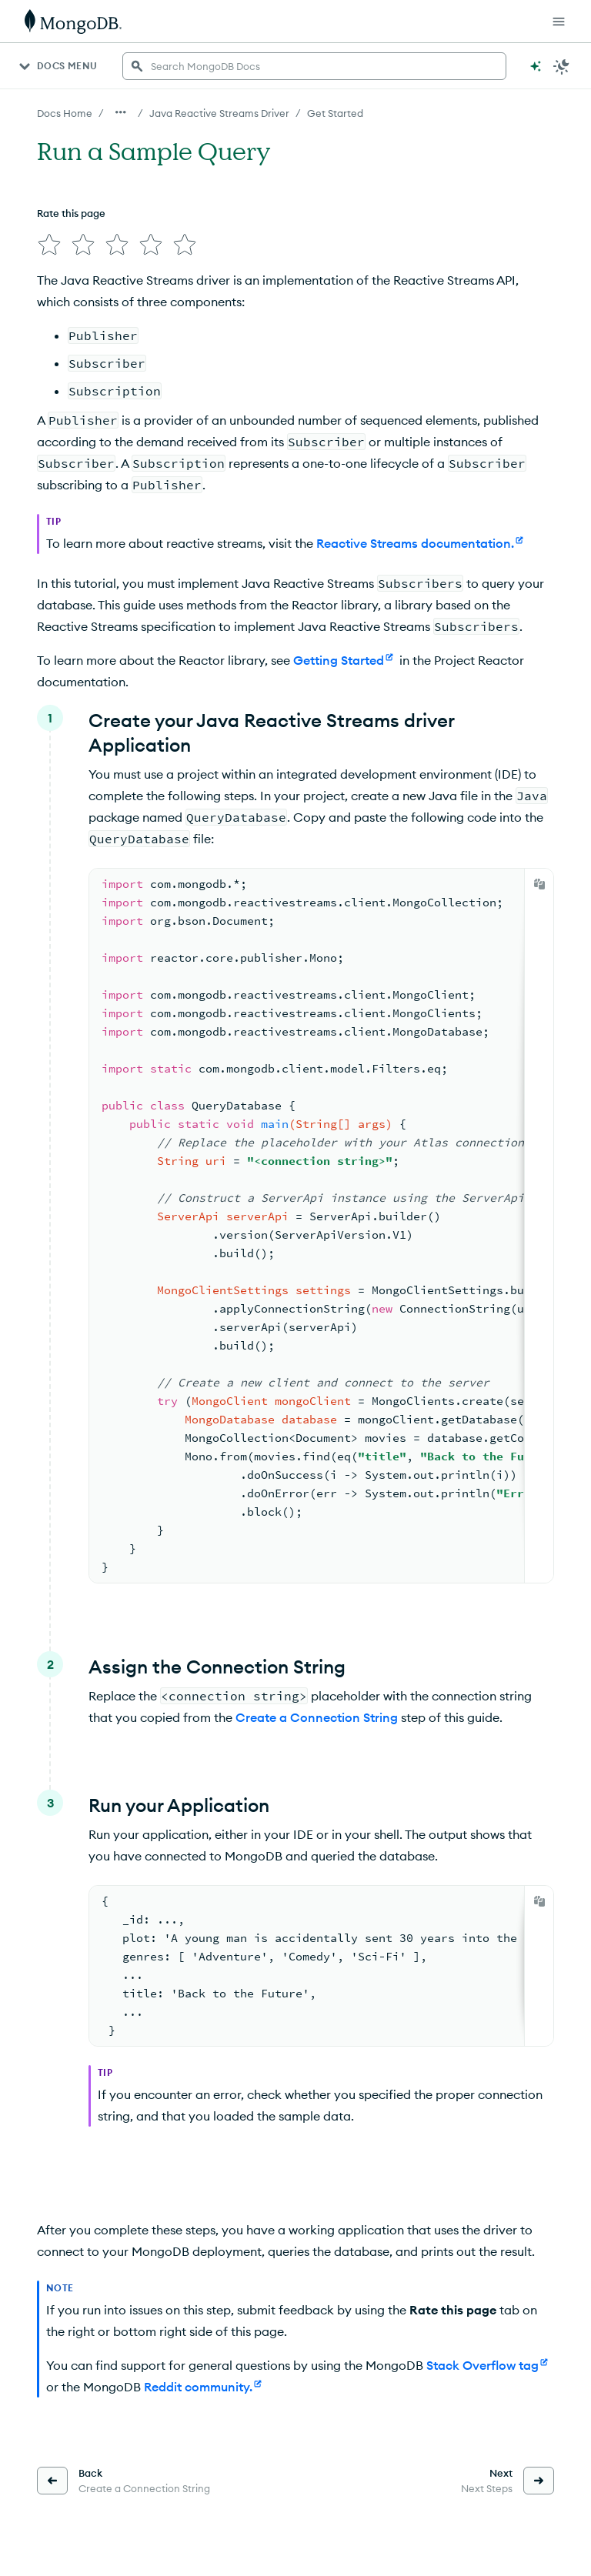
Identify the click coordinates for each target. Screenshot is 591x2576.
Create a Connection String (316, 1717)
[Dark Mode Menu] (562, 66)
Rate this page (71, 213)
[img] (49, 244)
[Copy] (539, 884)
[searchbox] (314, 66)
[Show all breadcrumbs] (121, 112)
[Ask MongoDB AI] (535, 66)
